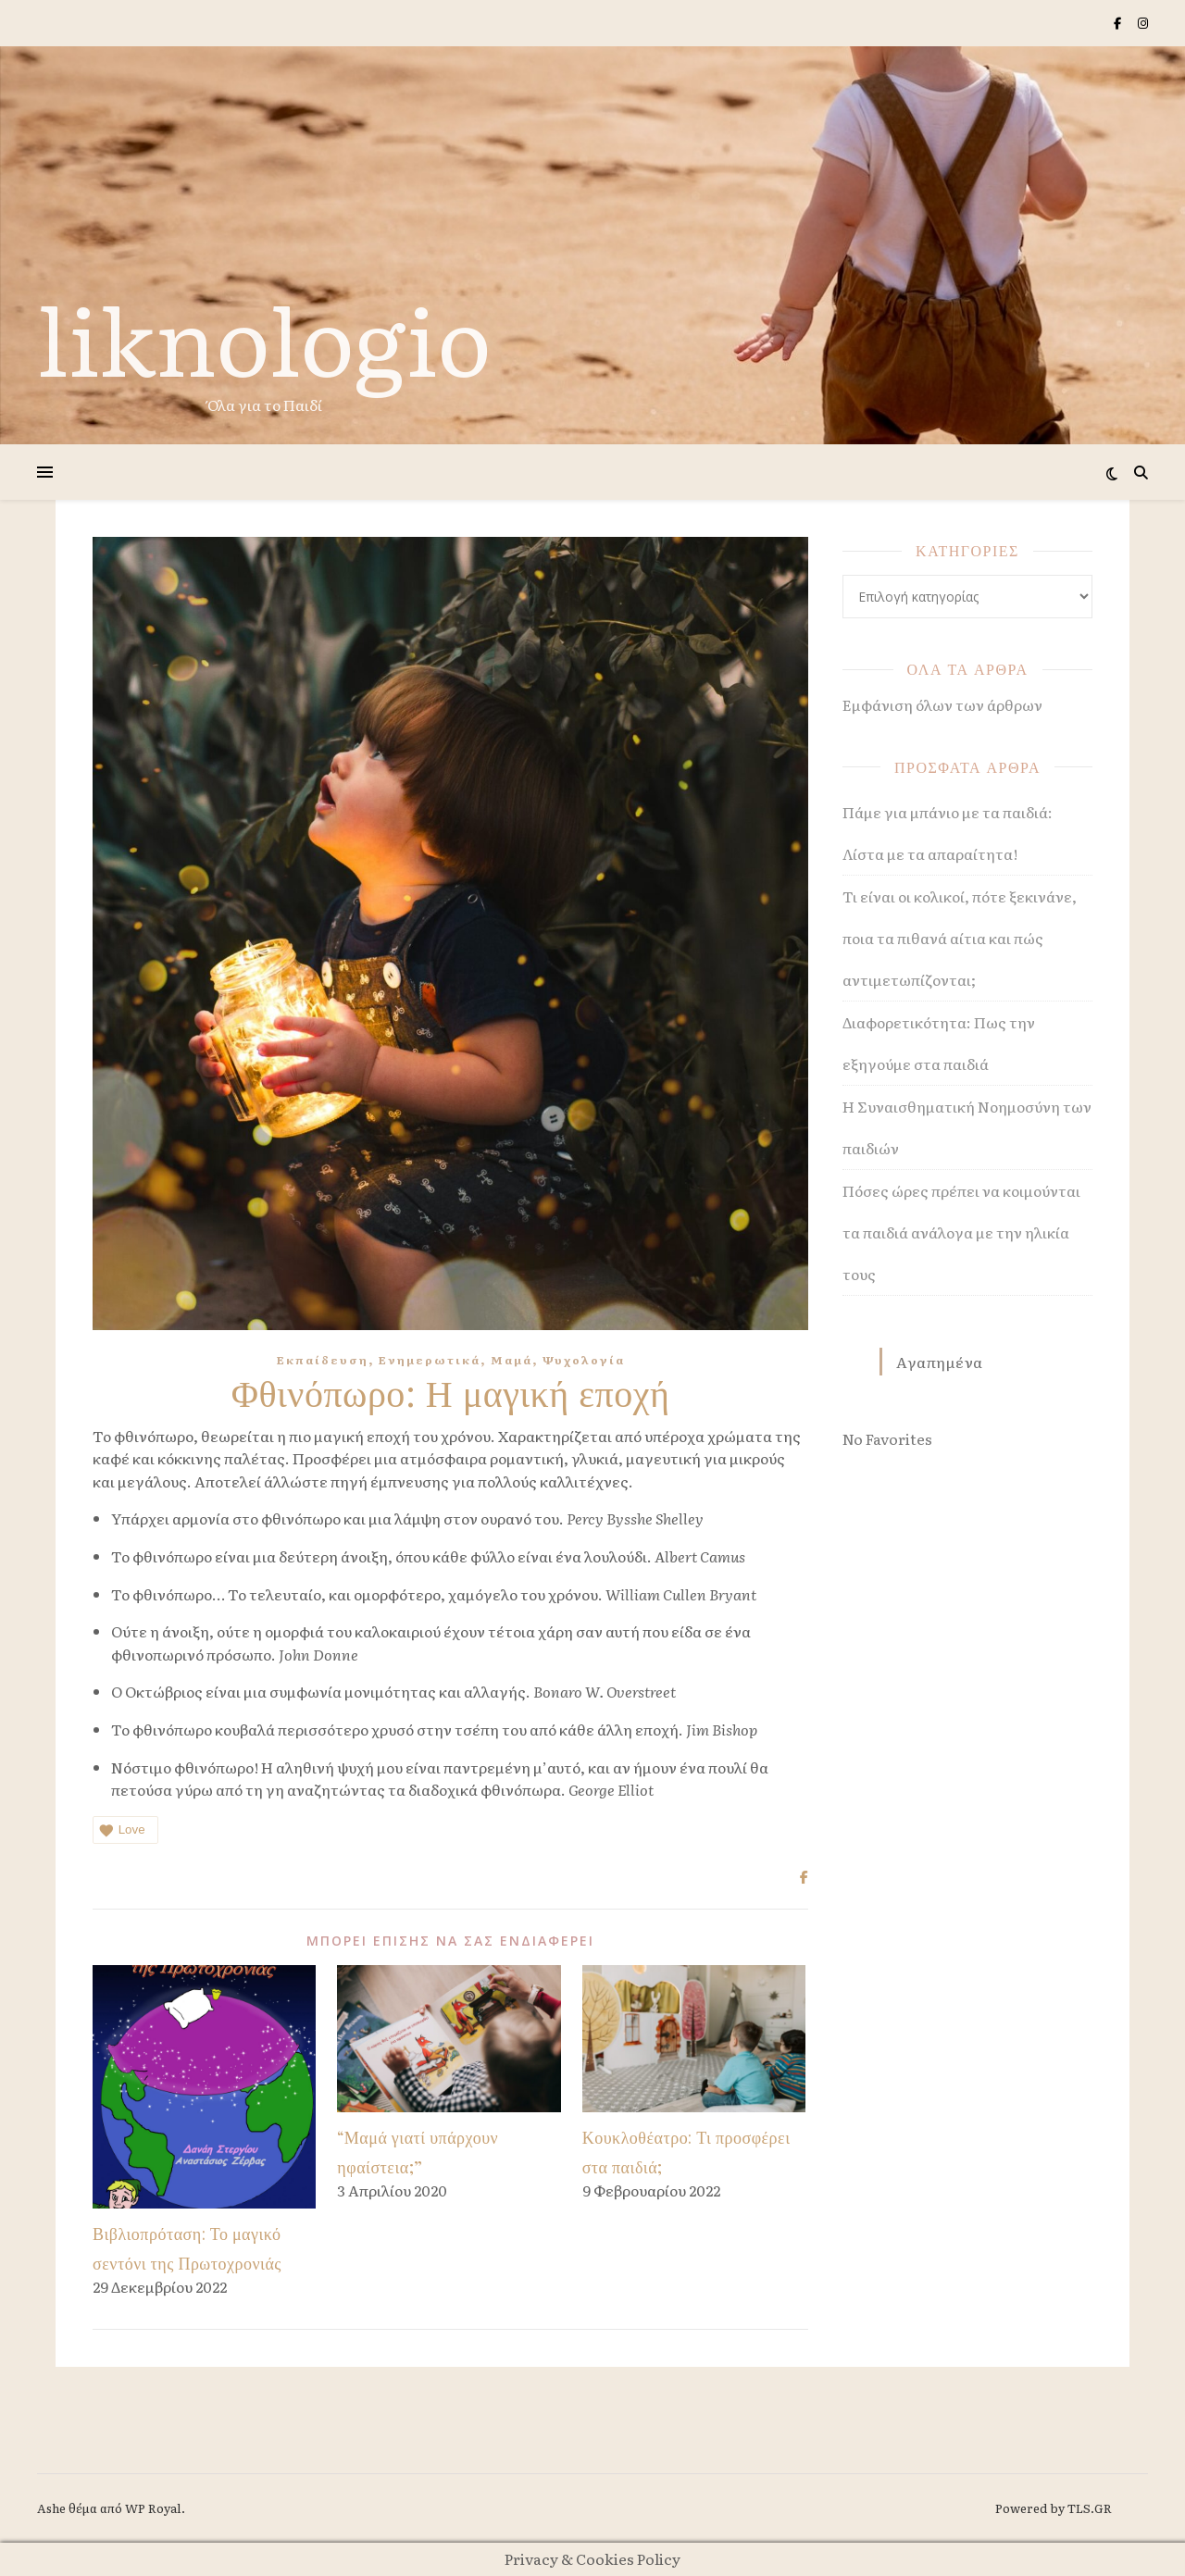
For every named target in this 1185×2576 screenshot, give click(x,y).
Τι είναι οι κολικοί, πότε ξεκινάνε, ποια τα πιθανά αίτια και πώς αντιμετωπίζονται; (959, 937)
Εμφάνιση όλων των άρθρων (942, 704)
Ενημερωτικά (429, 1359)
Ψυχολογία (584, 1359)
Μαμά (511, 1359)
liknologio (264, 337)
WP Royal (153, 2508)
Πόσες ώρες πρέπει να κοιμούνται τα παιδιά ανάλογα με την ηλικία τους (961, 1232)
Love (121, 1830)
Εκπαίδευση (322, 1359)
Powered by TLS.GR (1053, 2508)
